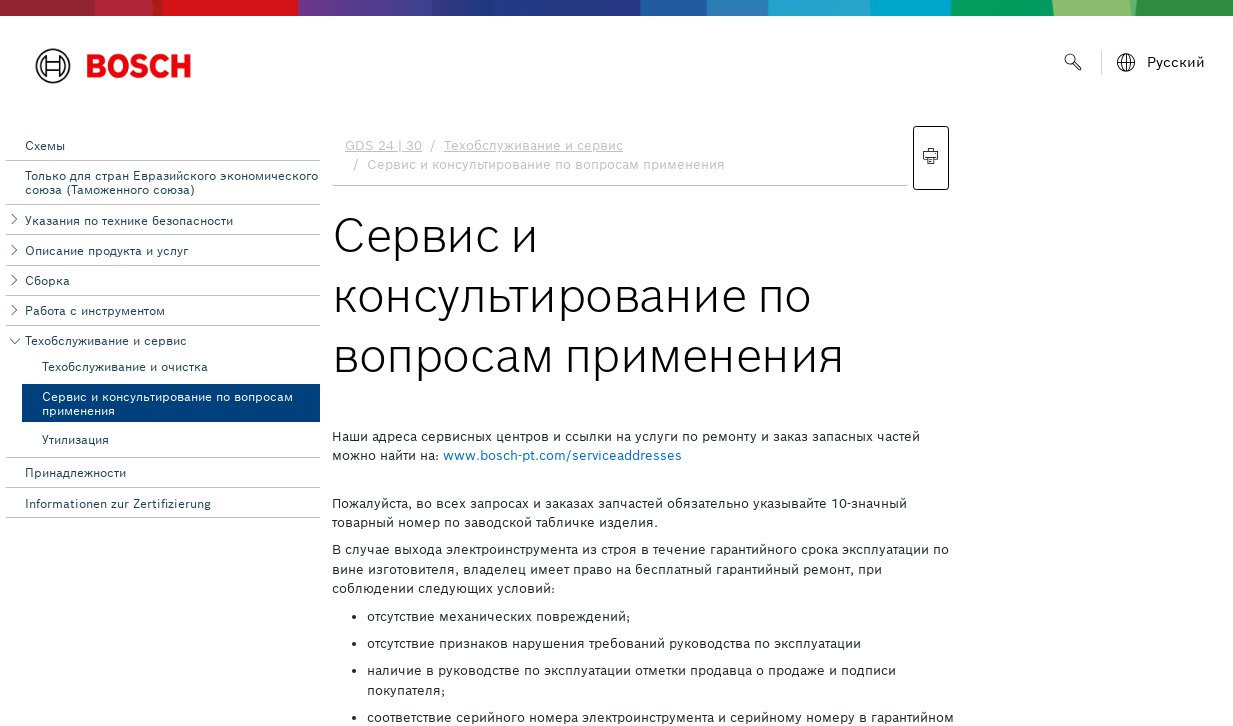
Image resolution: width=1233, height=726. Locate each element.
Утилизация (75, 439)
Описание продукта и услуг (106, 250)
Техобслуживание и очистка (125, 366)
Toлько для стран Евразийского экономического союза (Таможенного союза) (171, 182)
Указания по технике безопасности (129, 220)
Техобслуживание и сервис (106, 340)
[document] (776, 421)
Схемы (45, 145)
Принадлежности (75, 472)
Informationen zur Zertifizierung (118, 503)
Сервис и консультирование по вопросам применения (167, 403)
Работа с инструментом (95, 310)
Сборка (47, 280)
